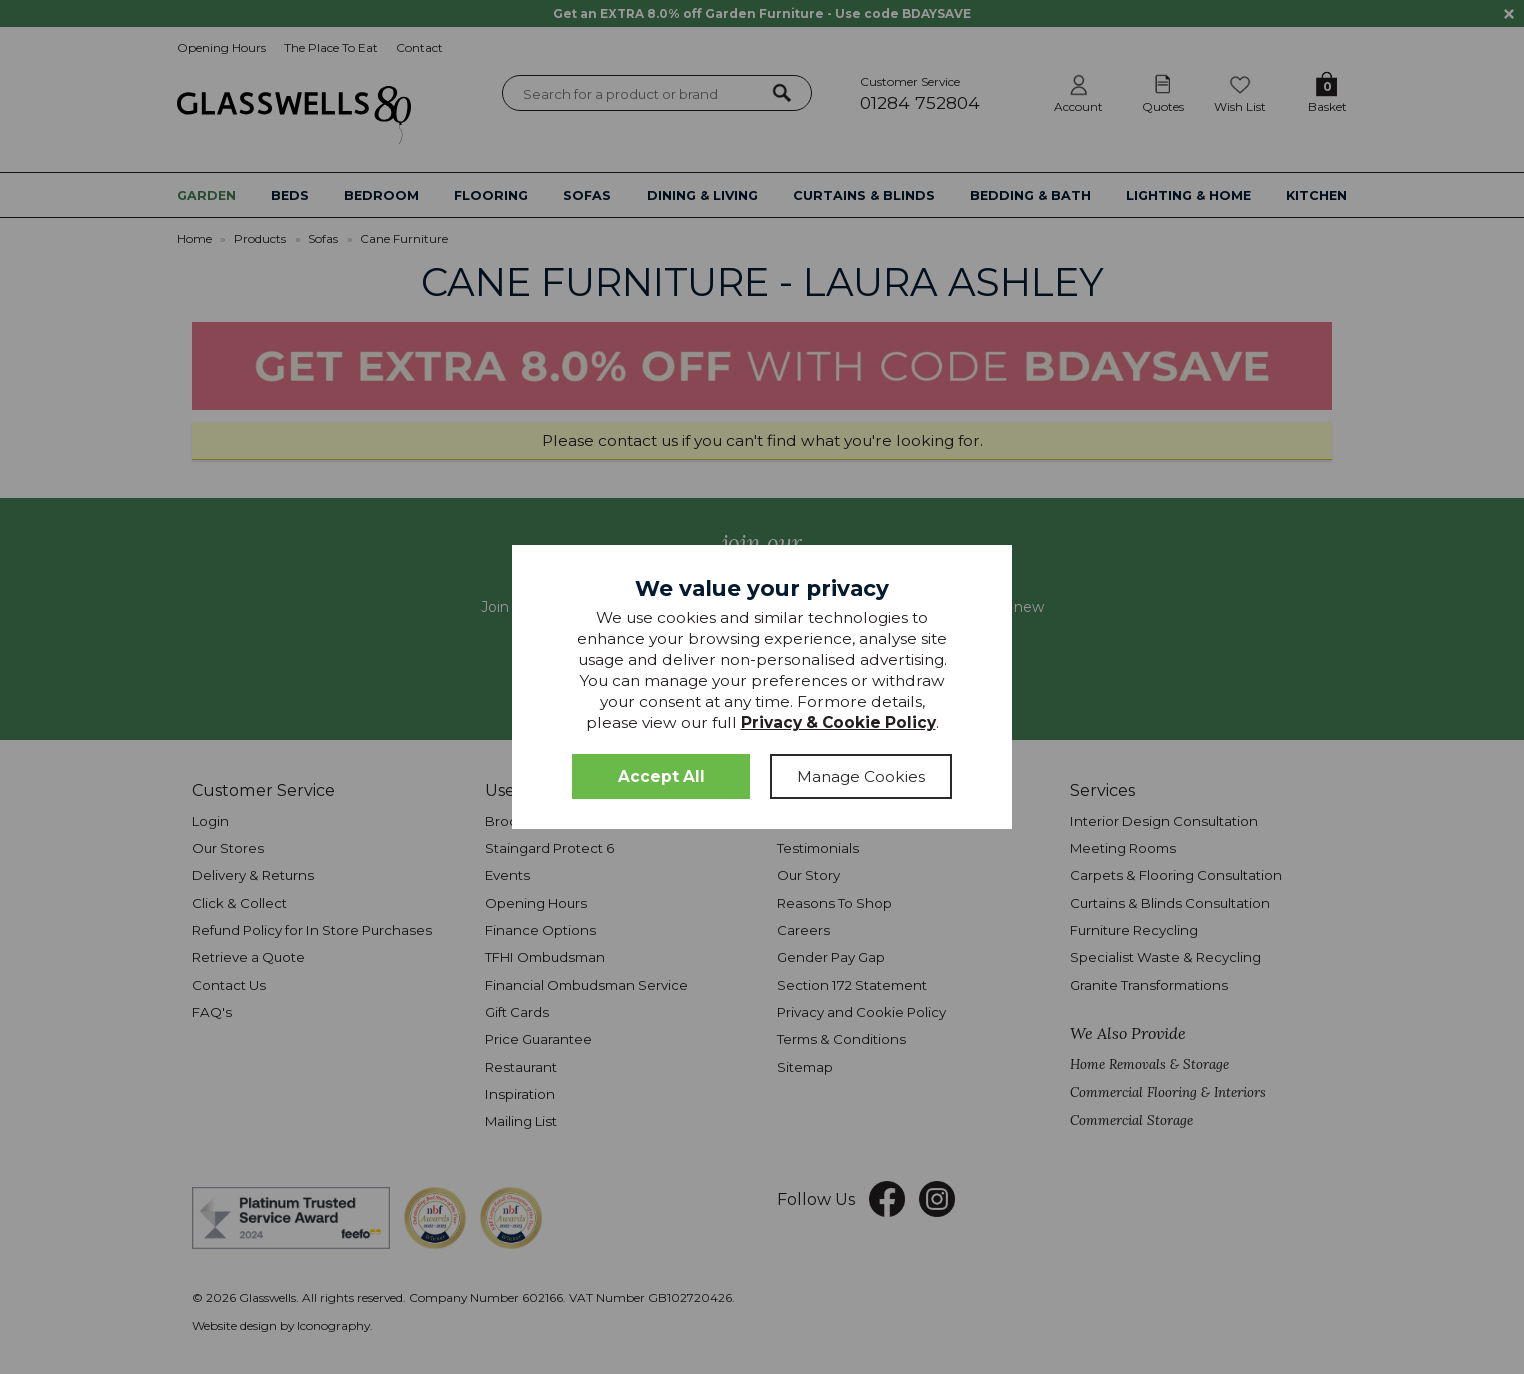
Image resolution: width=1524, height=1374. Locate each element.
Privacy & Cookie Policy (838, 722)
